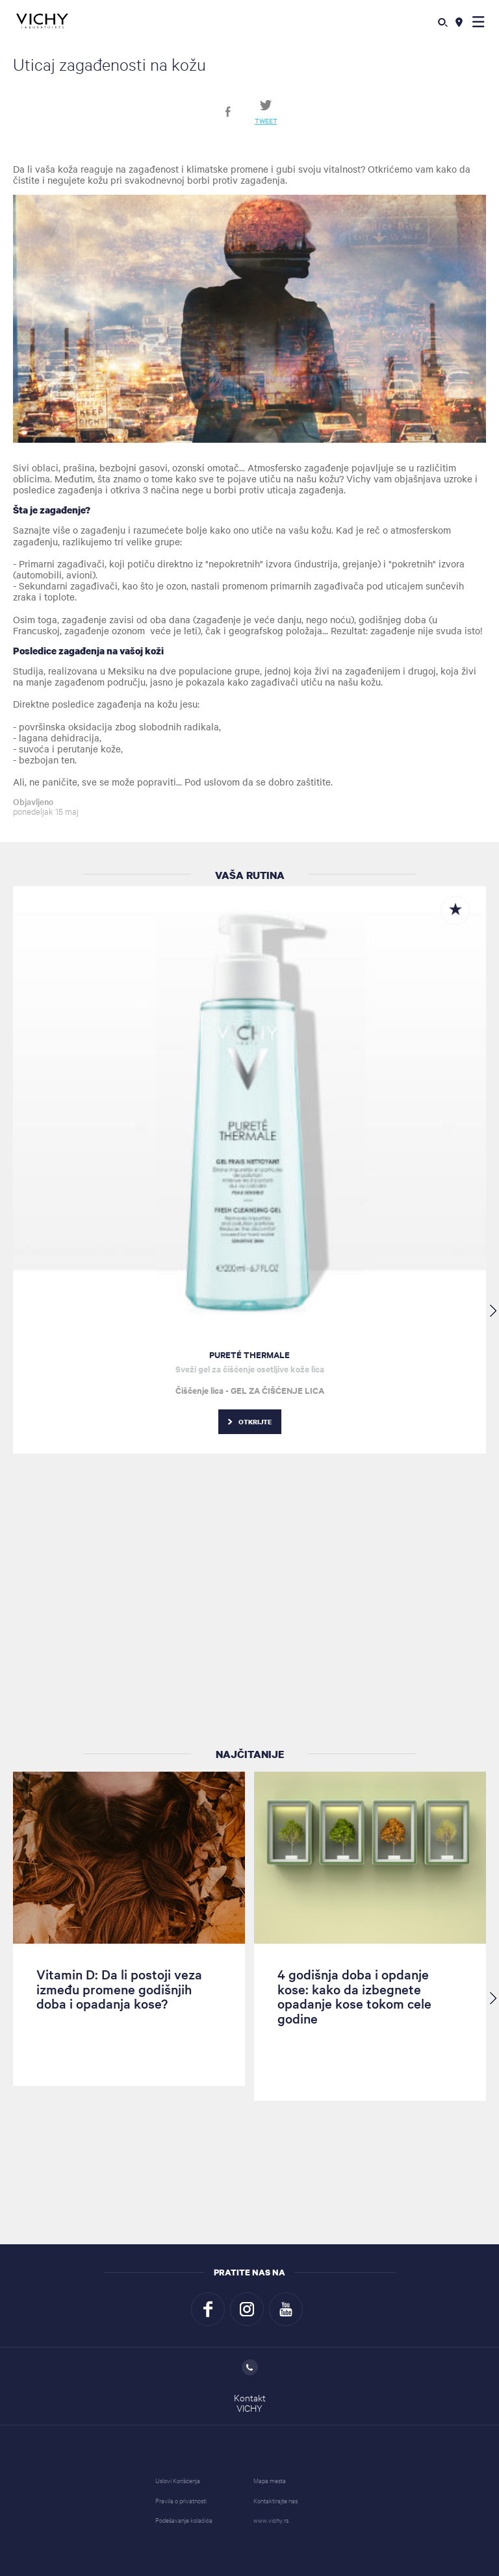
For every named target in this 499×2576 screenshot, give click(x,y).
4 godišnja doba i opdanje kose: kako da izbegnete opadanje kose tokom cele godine (354, 1996)
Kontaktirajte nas (275, 2500)
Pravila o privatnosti (181, 2500)
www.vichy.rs (270, 2520)
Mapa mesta (269, 2480)
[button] (478, 21)
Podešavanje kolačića (183, 2520)
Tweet (266, 120)
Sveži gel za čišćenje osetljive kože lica (249, 1369)
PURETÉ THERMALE (249, 1354)
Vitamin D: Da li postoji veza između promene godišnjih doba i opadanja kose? (119, 1988)
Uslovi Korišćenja (177, 2480)
